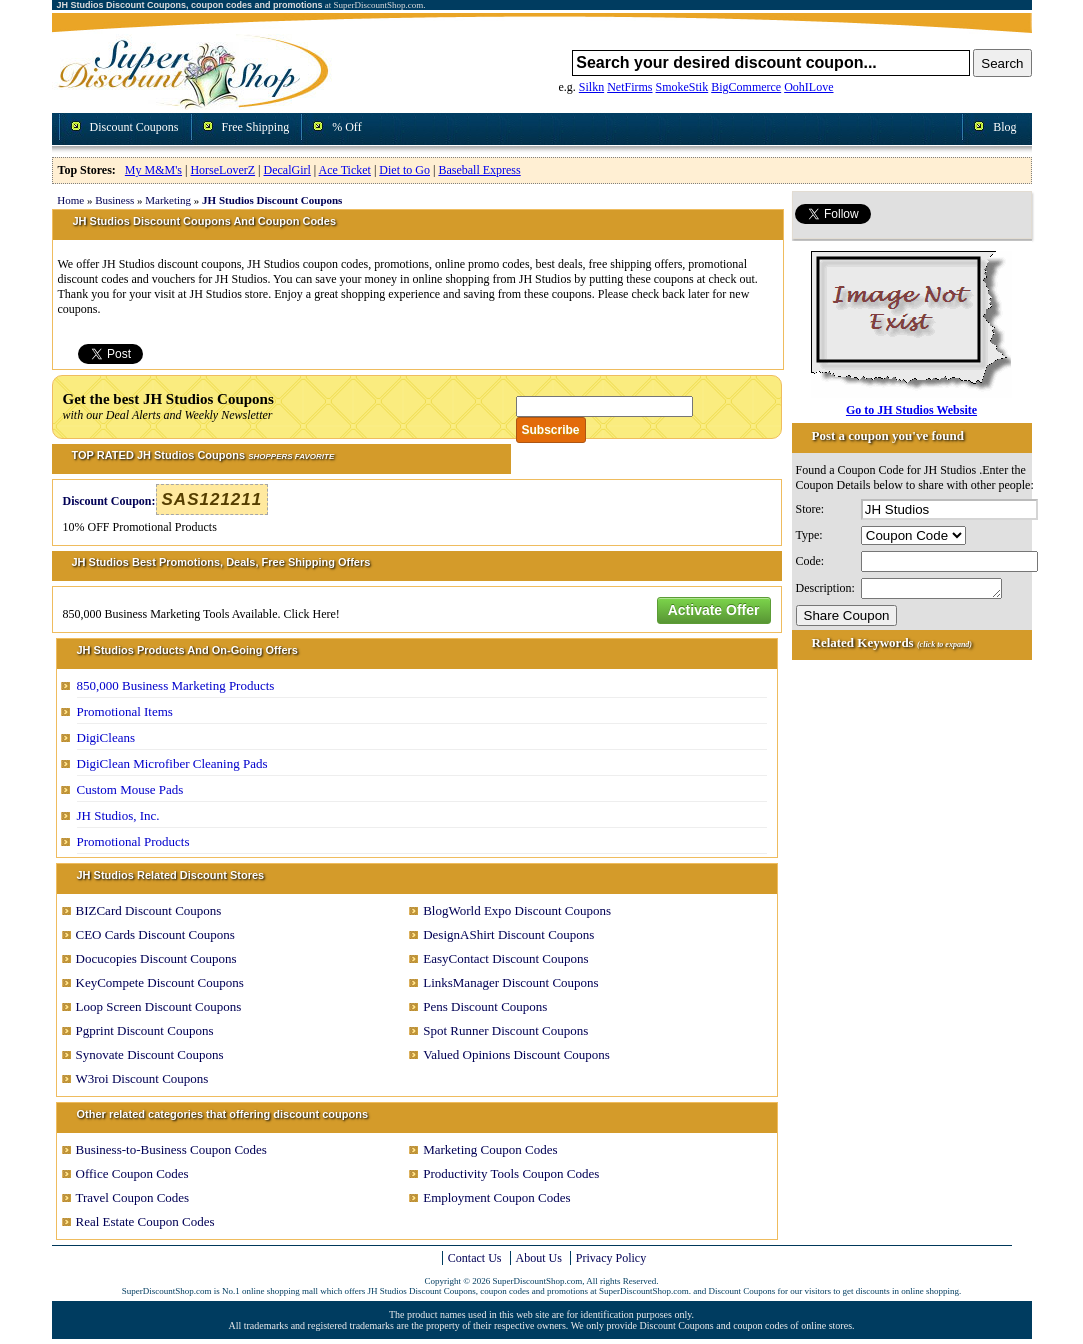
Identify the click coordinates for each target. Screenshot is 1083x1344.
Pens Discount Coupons (485, 1006)
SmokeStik (682, 87)
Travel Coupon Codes (133, 1197)
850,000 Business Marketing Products (176, 685)
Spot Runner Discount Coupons (505, 1030)
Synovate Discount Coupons (150, 1054)
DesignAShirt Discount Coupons (508, 934)
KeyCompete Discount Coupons (160, 982)
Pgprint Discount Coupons (145, 1030)
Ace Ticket (345, 170)
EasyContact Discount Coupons (505, 958)
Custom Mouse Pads (130, 789)
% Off (346, 127)
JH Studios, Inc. (118, 815)
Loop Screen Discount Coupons (159, 1006)
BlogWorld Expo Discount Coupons (517, 910)
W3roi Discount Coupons (142, 1078)
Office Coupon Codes (132, 1173)
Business (114, 200)
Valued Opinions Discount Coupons (516, 1054)
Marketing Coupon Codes (490, 1149)
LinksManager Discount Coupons (510, 982)
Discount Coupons (134, 127)
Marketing (168, 200)
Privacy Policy (611, 1258)
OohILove (808, 87)
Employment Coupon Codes (496, 1197)
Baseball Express (479, 170)
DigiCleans (106, 737)
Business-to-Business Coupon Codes (171, 1149)
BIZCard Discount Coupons (149, 910)
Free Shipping (256, 127)
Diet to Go (404, 170)
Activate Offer (714, 610)
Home (70, 200)
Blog (1004, 127)
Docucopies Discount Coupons (156, 958)
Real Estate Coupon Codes (145, 1221)
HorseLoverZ (222, 170)
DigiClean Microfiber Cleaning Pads (172, 763)
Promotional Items (125, 711)
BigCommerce (746, 87)
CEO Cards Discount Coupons (155, 934)
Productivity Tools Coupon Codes (511, 1173)
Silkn (591, 87)
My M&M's (153, 170)
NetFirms (629, 87)
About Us (539, 1258)
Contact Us (475, 1258)
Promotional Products (133, 841)
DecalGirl (287, 170)
